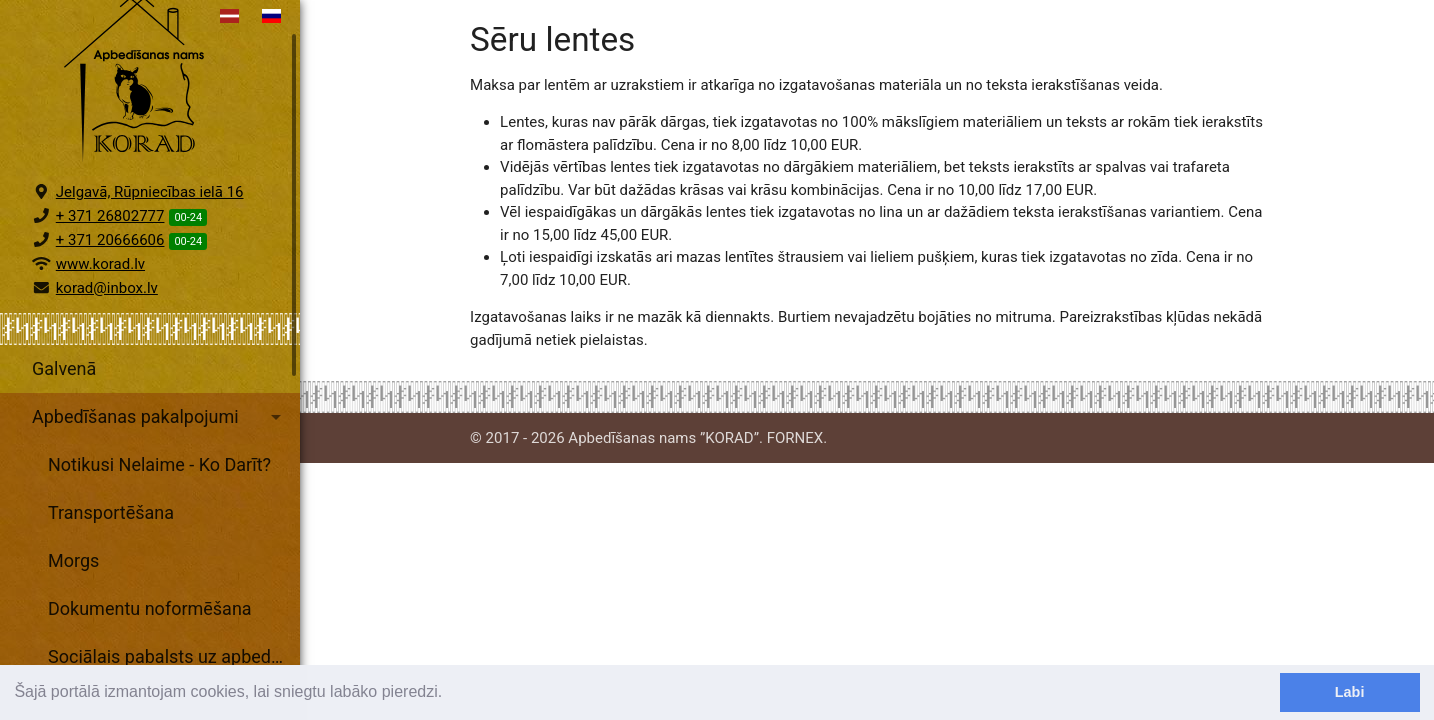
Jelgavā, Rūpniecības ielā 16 (150, 238)
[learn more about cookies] (450, 694)
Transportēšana (111, 558)
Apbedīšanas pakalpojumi (160, 463)
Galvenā (64, 414)
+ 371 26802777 (110, 262)
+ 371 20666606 (110, 286)
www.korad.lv (100, 310)
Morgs (73, 606)
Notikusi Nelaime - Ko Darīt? (159, 510)
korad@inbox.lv (107, 334)
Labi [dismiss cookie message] (1350, 692)
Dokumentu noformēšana (150, 654)
